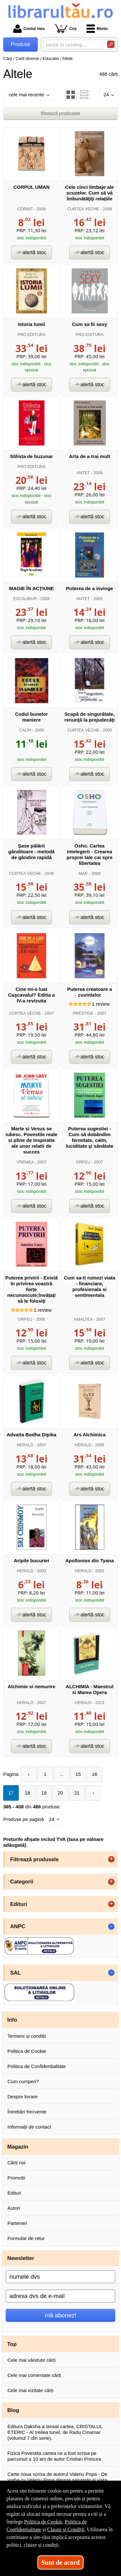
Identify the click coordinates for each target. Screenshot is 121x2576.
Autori (13, 2208)
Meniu (97, 28)
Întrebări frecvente (26, 2111)
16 (94, 1774)
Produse (20, 44)
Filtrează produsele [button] (34, 1859)
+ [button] (111, 1859)
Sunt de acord (60, 2562)
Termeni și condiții (26, 2036)
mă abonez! (60, 2315)
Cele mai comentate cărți (34, 2375)
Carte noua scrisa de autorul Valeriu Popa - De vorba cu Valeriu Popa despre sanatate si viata (57, 2477)
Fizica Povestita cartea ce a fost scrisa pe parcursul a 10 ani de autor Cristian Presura (54, 2456)
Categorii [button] (22, 1881)
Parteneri (17, 2223)
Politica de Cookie (26, 2051)
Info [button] (12, 2020)
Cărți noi (16, 2162)
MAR (82, 873)
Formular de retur (26, 2238)
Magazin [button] (17, 2147)
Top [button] (12, 2344)
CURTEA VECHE (83, 208)
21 (77, 1793)
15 (78, 1774)
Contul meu (29, 28)
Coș (66, 28)
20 (60, 1793)
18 (27, 1793)
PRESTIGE (83, 1013)
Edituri (14, 2193)
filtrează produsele (60, 113)
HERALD (25, 1444)
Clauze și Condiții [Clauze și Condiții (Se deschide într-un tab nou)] (66, 2529)
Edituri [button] (18, 1904)
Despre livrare (22, 2096)
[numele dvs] (60, 2276)
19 (44, 1793)
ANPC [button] (17, 1926)
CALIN (25, 730)
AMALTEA (83, 1319)
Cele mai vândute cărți (31, 2360)
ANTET (83, 472)
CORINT (25, 208)
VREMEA (25, 1162)
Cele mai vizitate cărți (30, 2390)
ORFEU (83, 1162)
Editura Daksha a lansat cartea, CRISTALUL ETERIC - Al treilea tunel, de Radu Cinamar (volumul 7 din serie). (54, 2432)
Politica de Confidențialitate (36, 2066)
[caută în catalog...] (72, 45)
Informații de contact (29, 2127)
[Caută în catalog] (111, 44)
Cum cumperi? (23, 2081)
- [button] (111, 1926)
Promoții (16, 2177)
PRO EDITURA (31, 334)
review (101, 1004)
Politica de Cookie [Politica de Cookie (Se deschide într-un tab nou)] (43, 2521)
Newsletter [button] (20, 2258)
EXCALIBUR (25, 598)
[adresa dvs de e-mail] (60, 2296)
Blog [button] (13, 2410)
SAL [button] (15, 1973)
